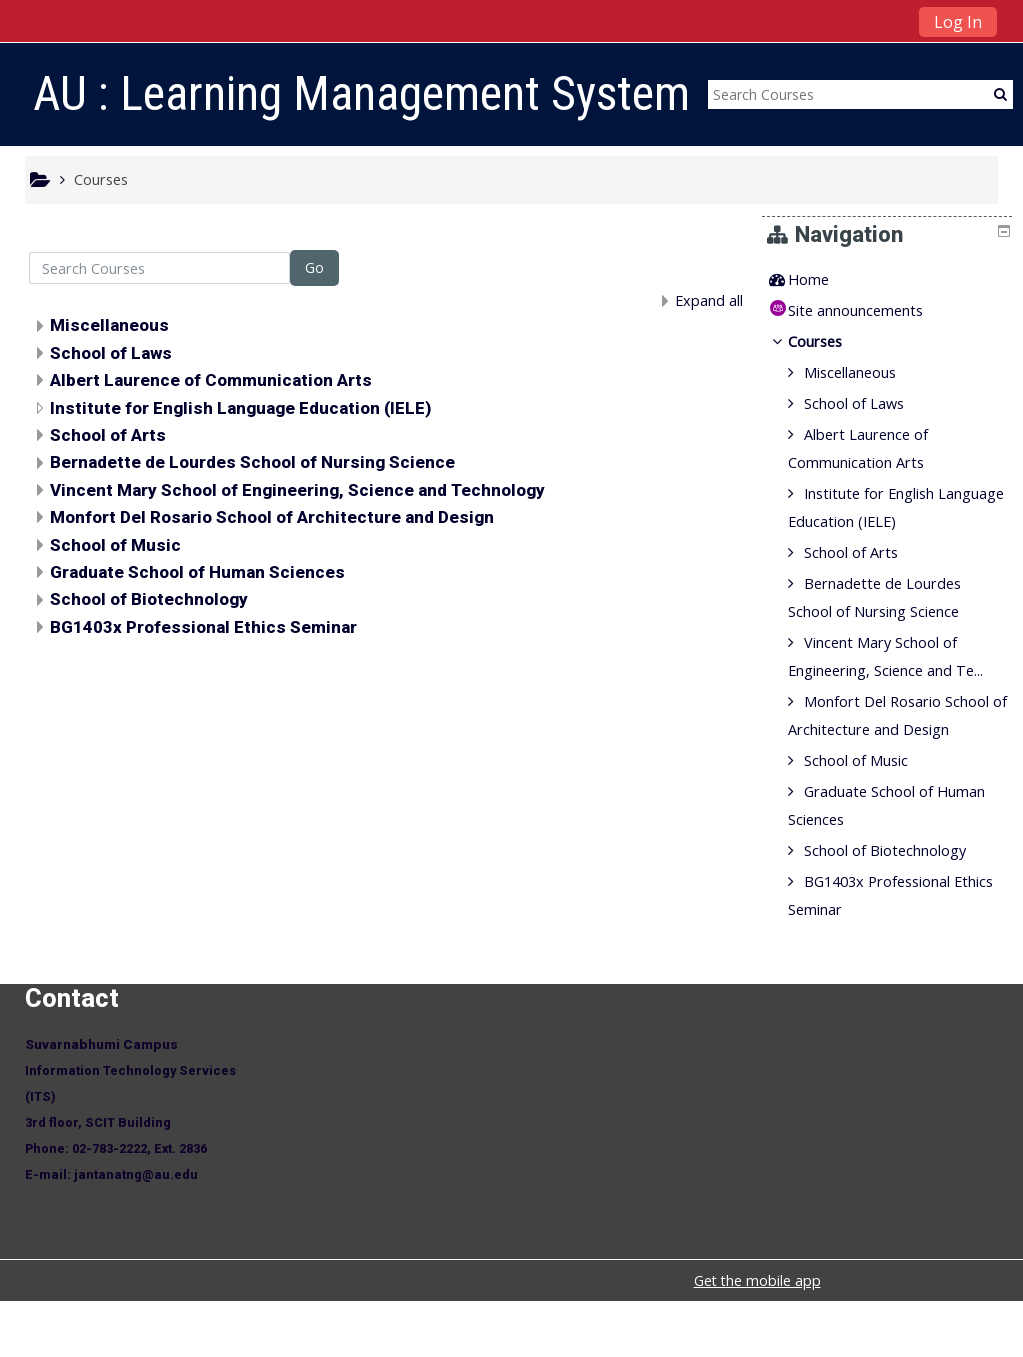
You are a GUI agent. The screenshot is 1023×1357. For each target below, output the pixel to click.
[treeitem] (890, 280)
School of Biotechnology (149, 599)
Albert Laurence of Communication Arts (211, 380)
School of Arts (108, 435)
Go (314, 267)
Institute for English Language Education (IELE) (240, 408)
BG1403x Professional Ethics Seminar (203, 627)
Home (823, 279)
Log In (958, 22)
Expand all (709, 300)
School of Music (115, 545)
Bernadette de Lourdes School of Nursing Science (252, 462)
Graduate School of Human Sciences (197, 572)
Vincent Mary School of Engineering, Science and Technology (297, 490)
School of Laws (111, 353)
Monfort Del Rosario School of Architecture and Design (272, 517)
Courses (830, 341)
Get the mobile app (757, 1336)
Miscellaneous (109, 325)
